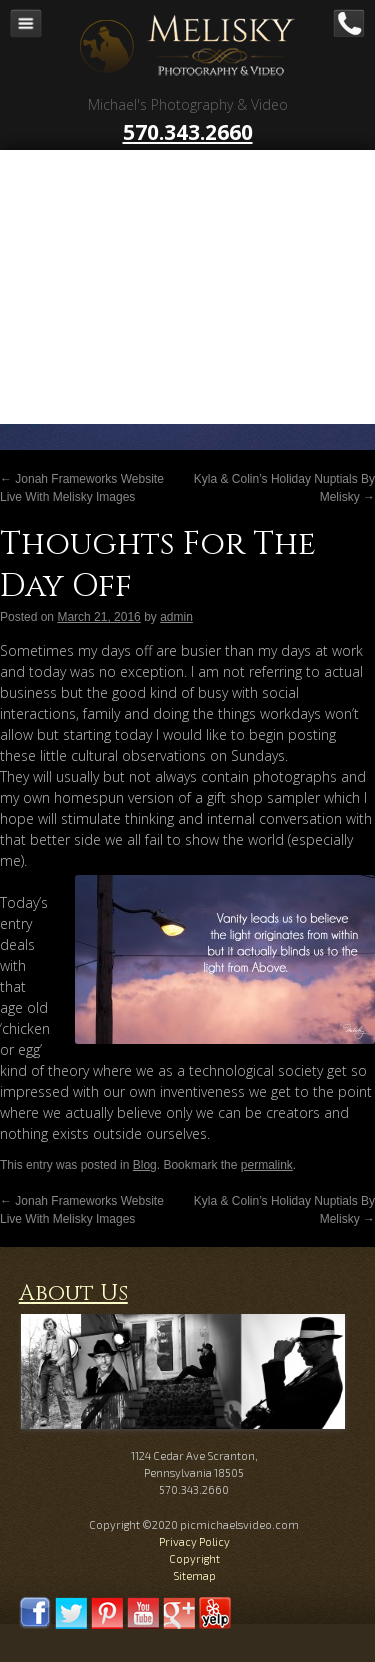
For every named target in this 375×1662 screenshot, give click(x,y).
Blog (145, 1165)
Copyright (194, 1558)
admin (176, 617)
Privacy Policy (194, 1541)
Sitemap (194, 1575)
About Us (73, 1293)
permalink (267, 1165)
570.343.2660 (188, 132)
